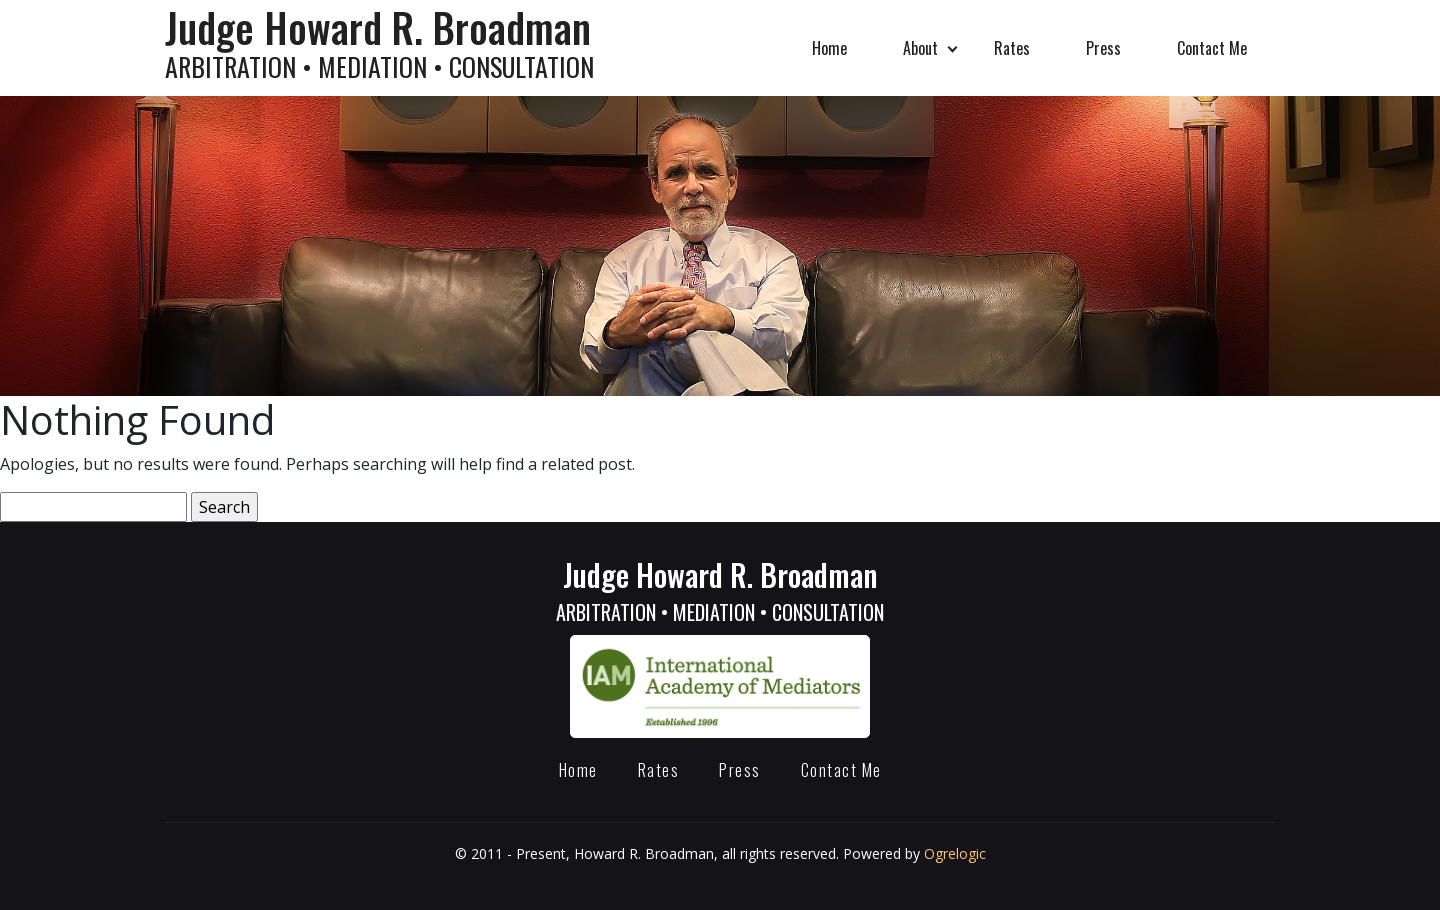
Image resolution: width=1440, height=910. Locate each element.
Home (829, 48)
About (920, 48)
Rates (1012, 48)
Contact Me (1212, 48)
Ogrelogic (955, 853)
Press (1103, 48)
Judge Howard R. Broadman (720, 589)
